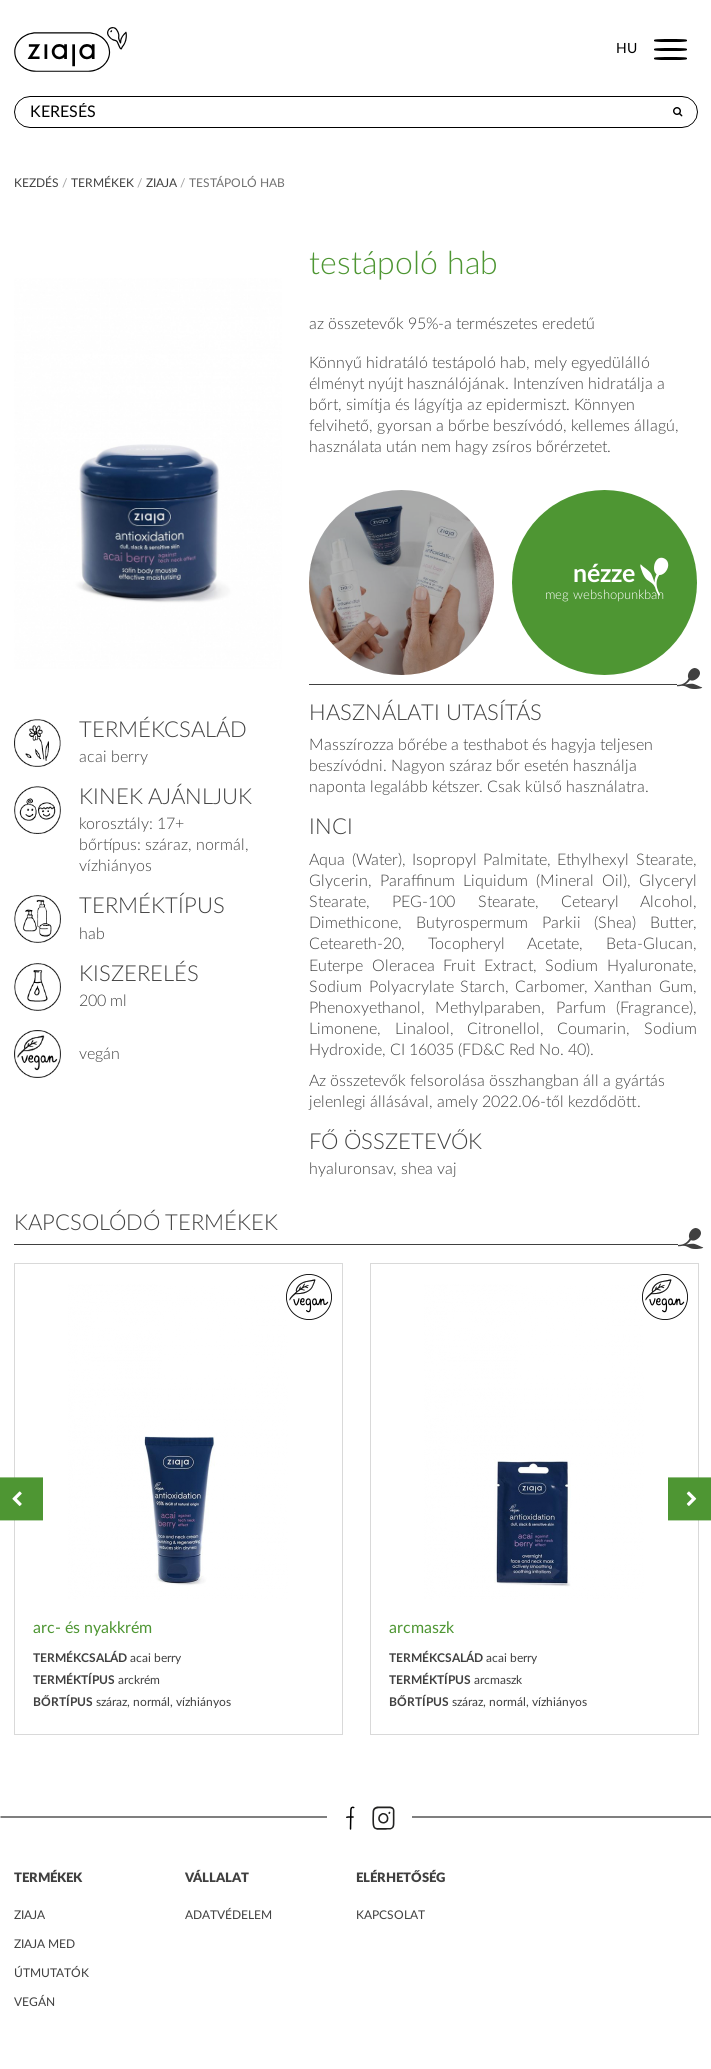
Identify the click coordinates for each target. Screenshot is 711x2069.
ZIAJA (29, 1915)
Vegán (34, 2002)
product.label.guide (401, 582)
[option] (178, 1499)
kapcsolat (390, 1915)
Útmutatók (51, 1973)
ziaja (161, 183)
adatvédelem (228, 1915)
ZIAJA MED (44, 1944)
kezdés (36, 183)
